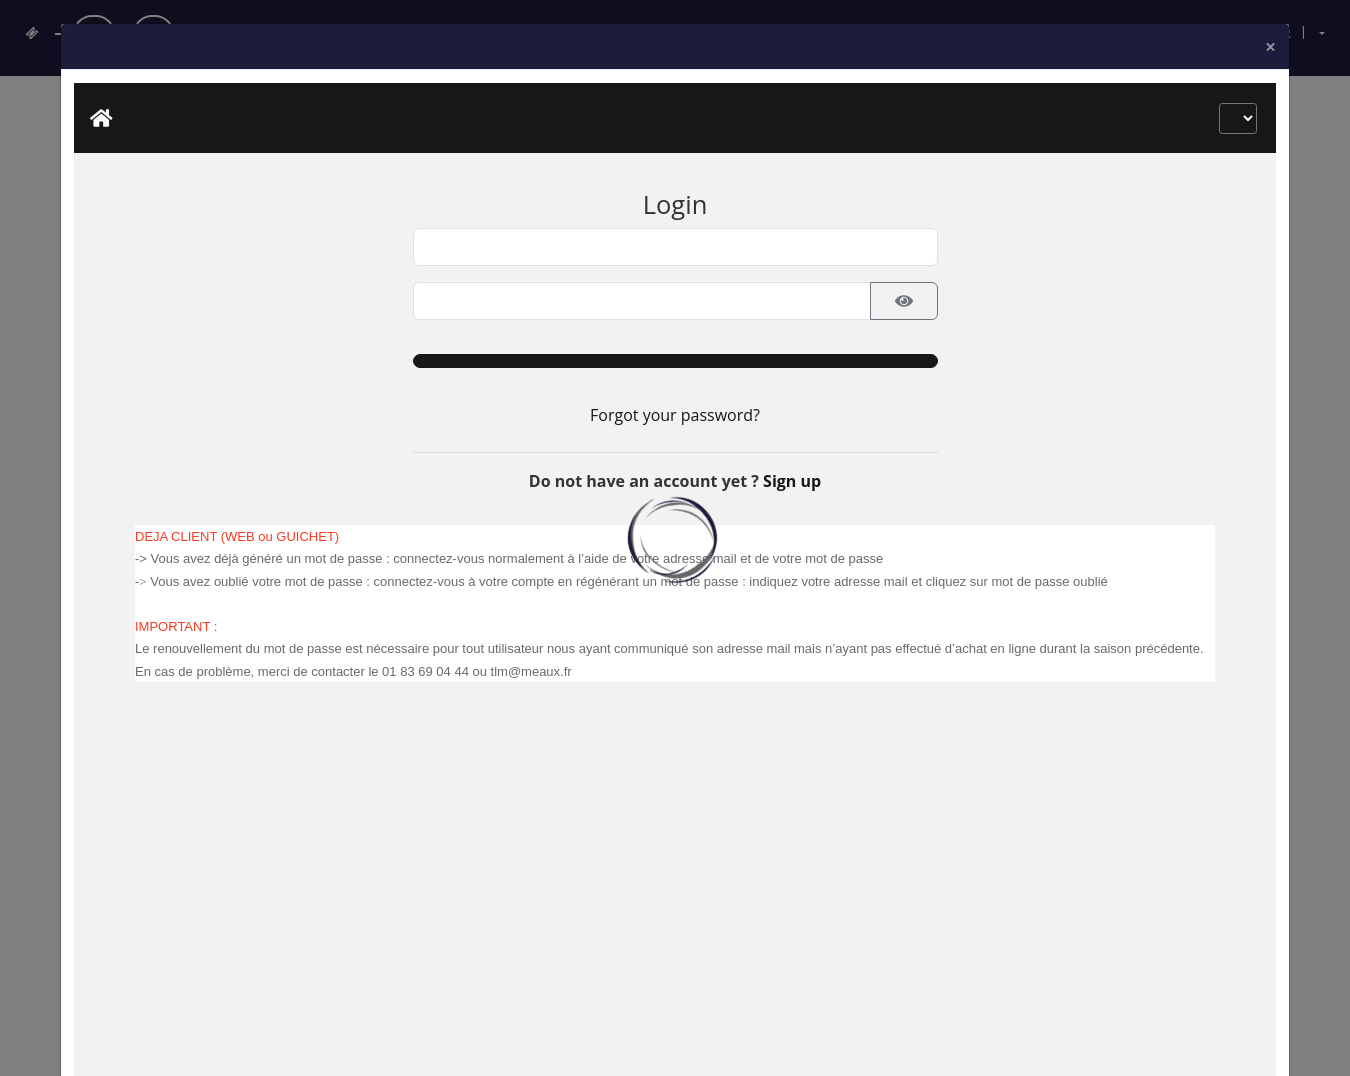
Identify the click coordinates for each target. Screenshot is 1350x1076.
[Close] (1270, 173)
